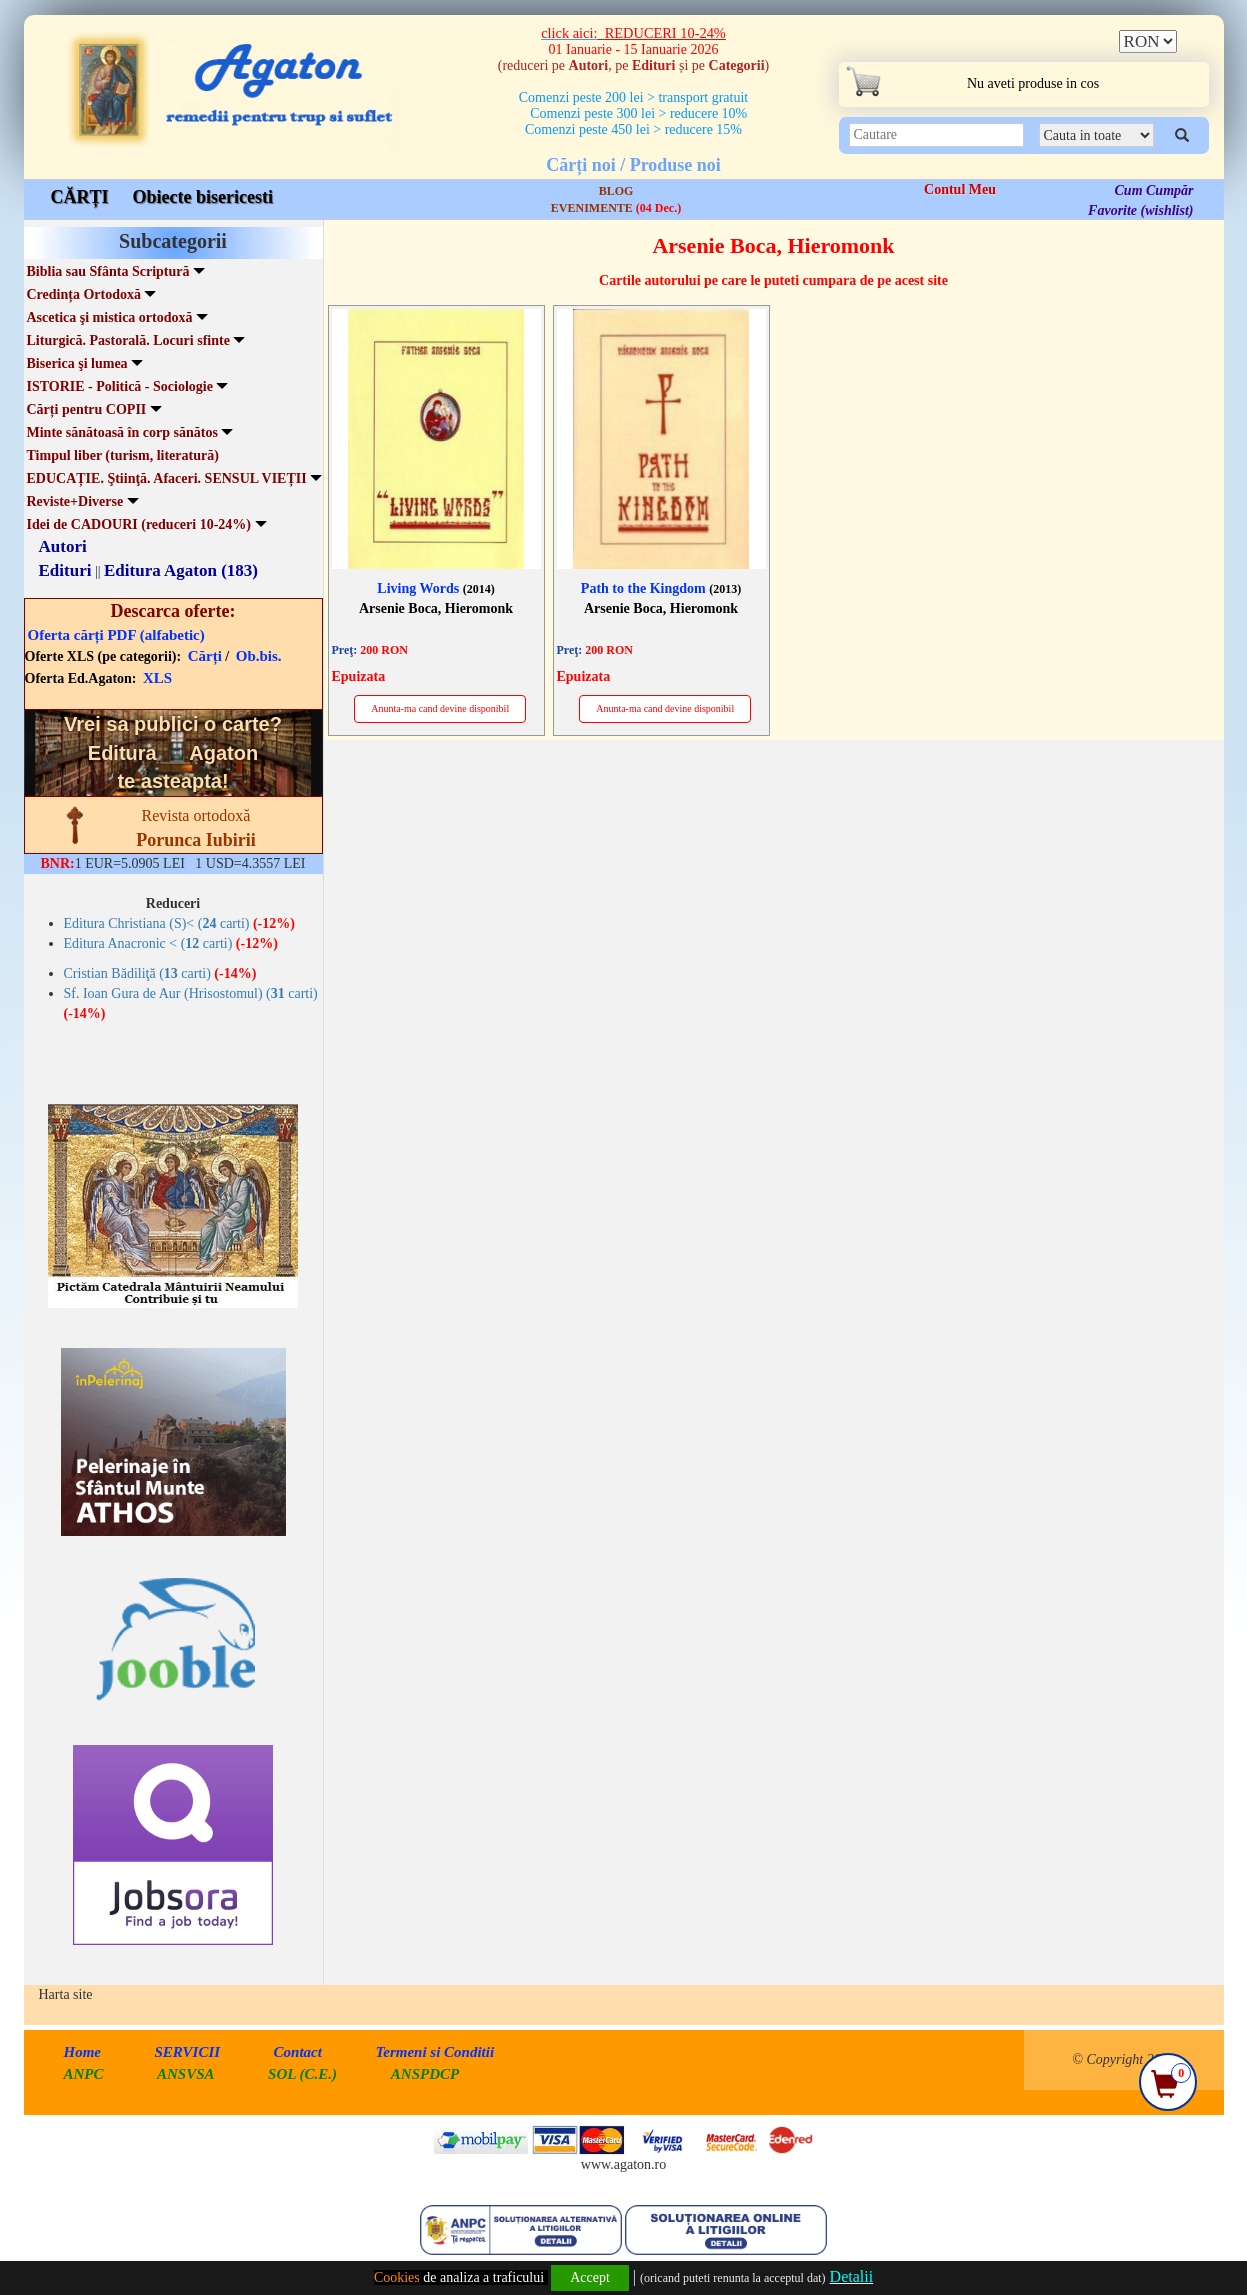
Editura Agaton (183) (181, 570)
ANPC (84, 2074)
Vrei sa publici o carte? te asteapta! (173, 752)
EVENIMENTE (616, 208)
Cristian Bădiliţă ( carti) (160, 973)
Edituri (65, 570)
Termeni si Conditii (434, 2052)
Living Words (435, 588)
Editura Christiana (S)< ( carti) (179, 923)
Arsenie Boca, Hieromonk (436, 608)
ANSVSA (186, 2074)
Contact (298, 2052)
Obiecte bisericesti (203, 197)
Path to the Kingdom (661, 588)
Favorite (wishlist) (1140, 210)
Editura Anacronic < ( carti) (171, 943)
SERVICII (188, 2052)
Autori (63, 546)
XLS (157, 678)
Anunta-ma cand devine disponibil (440, 708)
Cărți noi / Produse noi (633, 165)
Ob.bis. (259, 656)
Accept (590, 2277)
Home (83, 2052)
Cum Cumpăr (1154, 190)
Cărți (205, 656)
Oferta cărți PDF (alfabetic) (116, 635)
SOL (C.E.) (304, 2074)
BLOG (616, 191)
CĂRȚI (80, 197)
